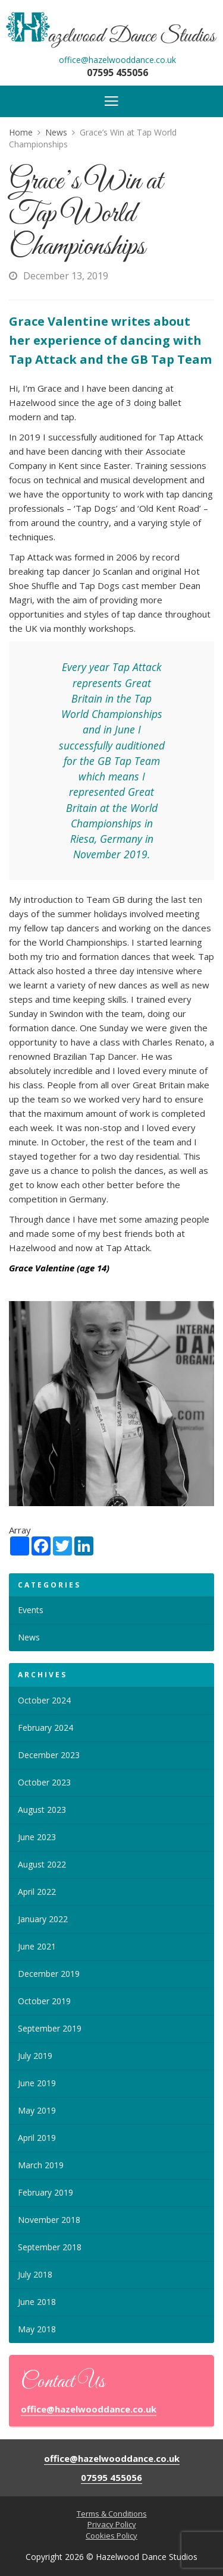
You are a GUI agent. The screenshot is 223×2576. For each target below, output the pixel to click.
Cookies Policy (111, 2535)
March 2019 (41, 2165)
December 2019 (49, 1973)
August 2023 (42, 1809)
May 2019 (37, 2110)
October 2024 (44, 1700)
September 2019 (49, 2028)
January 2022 (43, 1919)
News (29, 1637)
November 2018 (49, 2219)
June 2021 (37, 1946)
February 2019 (45, 2192)
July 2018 (35, 2274)
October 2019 (44, 2001)
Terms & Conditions (112, 2513)
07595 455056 (117, 72)
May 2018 (37, 2329)
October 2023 (44, 1782)
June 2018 (37, 2301)
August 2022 (42, 1864)
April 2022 (37, 1891)
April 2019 (37, 2137)
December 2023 (49, 1755)
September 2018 (49, 2247)
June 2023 (37, 1837)
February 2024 (45, 1727)
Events (30, 1609)
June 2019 (37, 2083)
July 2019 (35, 2055)
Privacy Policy (111, 2524)
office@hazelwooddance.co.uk (117, 59)
